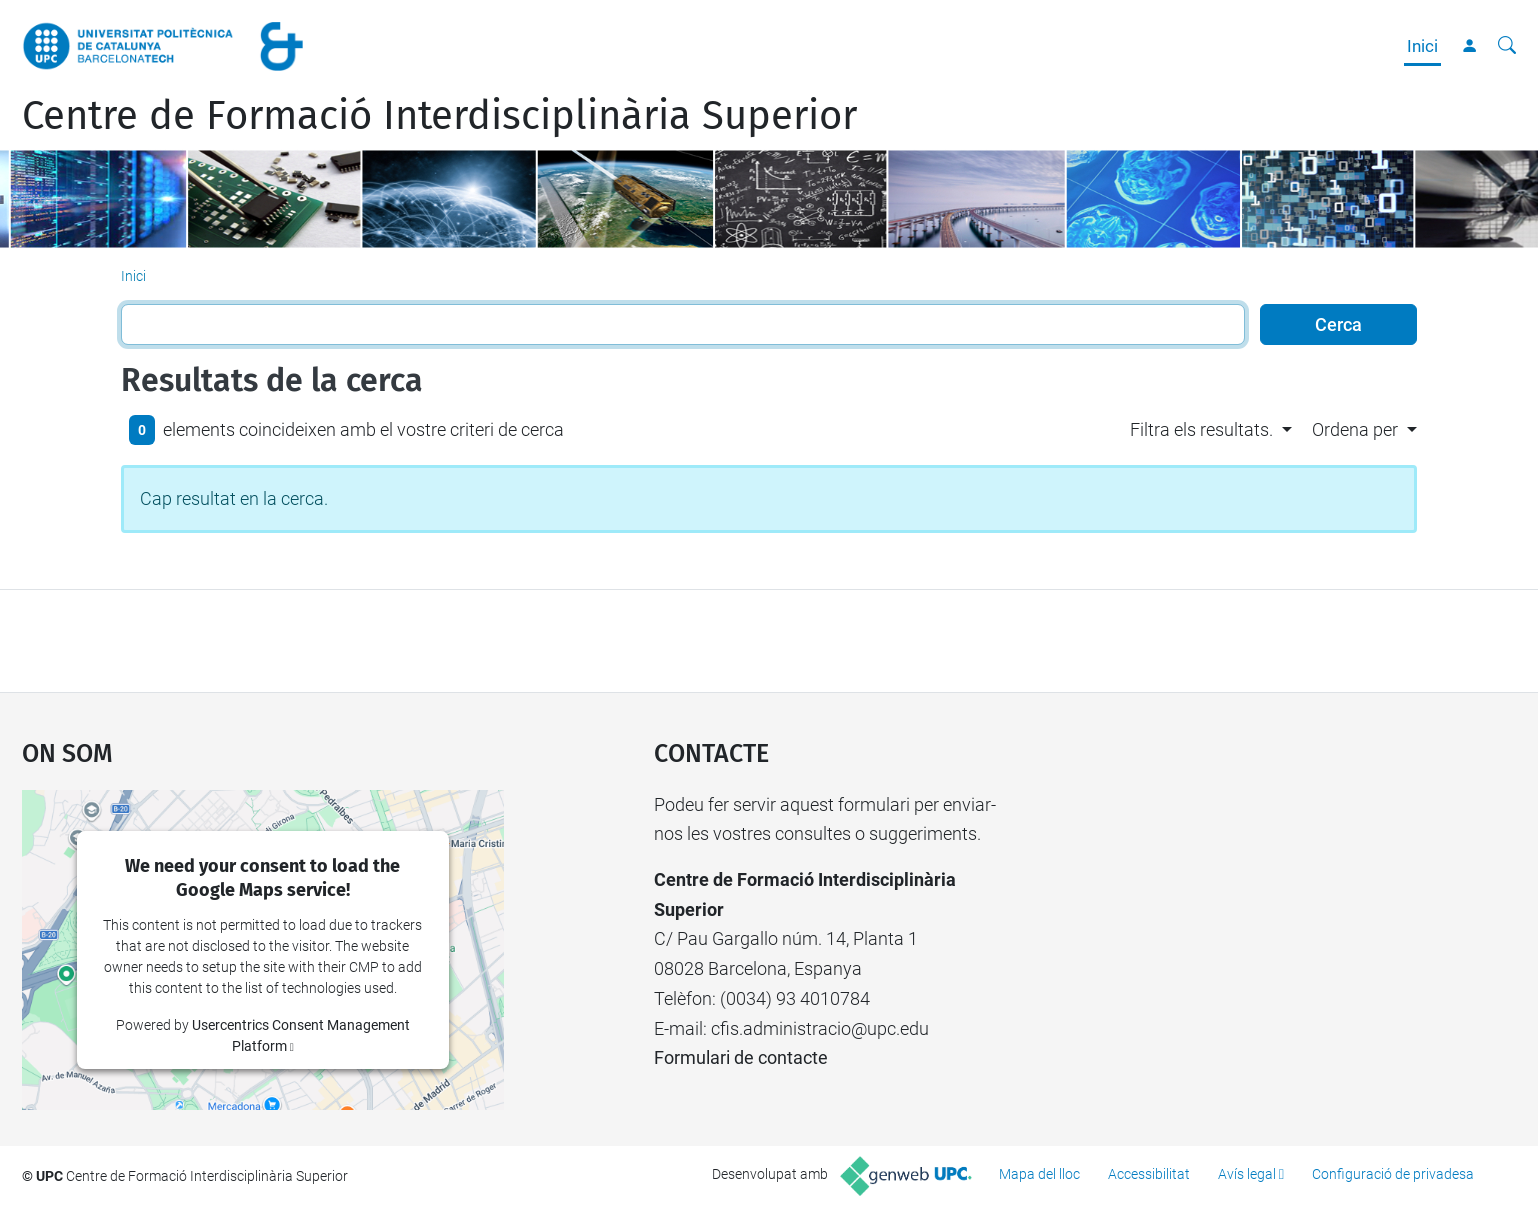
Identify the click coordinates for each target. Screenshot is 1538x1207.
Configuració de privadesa (1393, 1174)
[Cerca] (1507, 46)
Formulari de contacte (741, 1057)
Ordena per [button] (1355, 429)
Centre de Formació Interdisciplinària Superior (439, 116)
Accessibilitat (1149, 1174)
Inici (1422, 46)
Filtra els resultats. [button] (1201, 429)
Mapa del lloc (1039, 1174)
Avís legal (1247, 1174)
